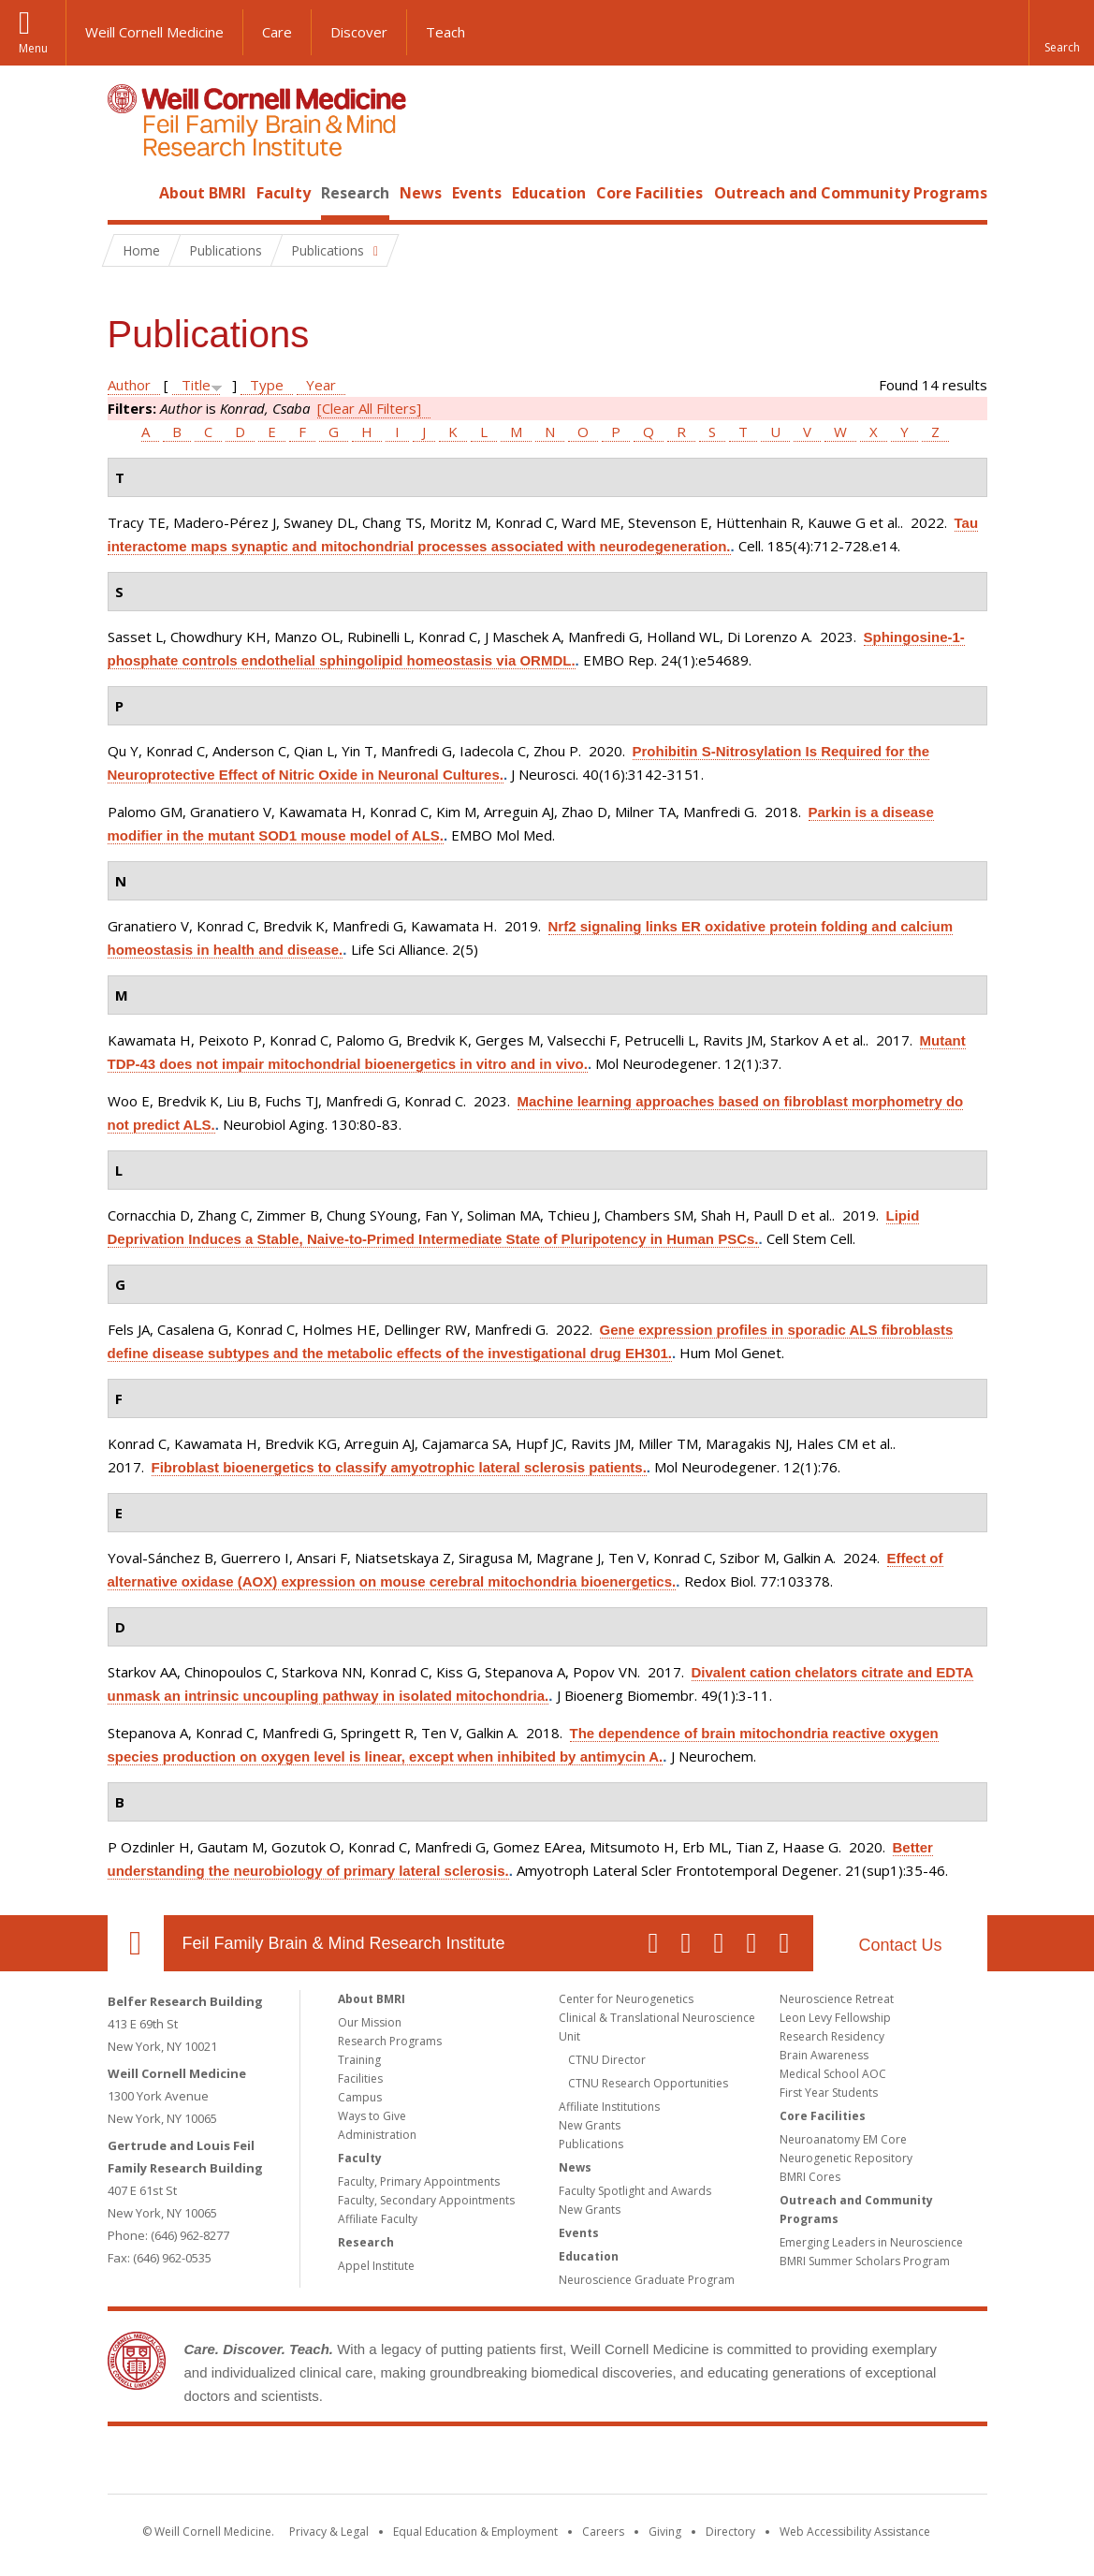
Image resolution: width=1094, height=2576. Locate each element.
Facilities (360, 2078)
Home (128, 193)
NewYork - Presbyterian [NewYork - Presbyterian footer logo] (703, 2463)
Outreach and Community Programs (850, 193)
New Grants (589, 2125)
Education (549, 193)
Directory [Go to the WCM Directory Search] (730, 2531)
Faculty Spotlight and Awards (635, 2191)
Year (321, 384)
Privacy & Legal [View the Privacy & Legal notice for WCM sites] (329, 2531)
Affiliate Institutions (609, 2107)
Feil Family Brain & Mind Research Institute (343, 1943)
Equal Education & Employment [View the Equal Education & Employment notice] (475, 2531)
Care (277, 31)
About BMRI (202, 193)
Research (355, 193)
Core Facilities (649, 193)
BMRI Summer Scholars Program (865, 2261)
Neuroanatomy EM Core (843, 2139)
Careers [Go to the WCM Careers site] (603, 2531)
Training (359, 2060)
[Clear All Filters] (369, 408)
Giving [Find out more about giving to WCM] (665, 2531)
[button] (1061, 33)
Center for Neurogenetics (626, 1999)
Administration (377, 2135)
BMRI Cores (810, 2177)
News (421, 193)
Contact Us (899, 1945)
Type (267, 384)
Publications (591, 2144)
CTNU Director (607, 2060)
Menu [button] (33, 48)
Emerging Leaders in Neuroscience (871, 2242)
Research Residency (832, 2036)
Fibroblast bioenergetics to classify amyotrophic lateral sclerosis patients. (399, 1467)
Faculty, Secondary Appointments (426, 2200)
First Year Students (829, 2092)
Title (196, 384)
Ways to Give (372, 2116)
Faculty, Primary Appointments (419, 2181)
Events (477, 193)
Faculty (283, 193)
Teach (445, 31)
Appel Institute (376, 2266)
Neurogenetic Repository (846, 2158)
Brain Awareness (824, 2055)
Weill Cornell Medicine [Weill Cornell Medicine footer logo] (410, 2463)
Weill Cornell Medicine (154, 31)
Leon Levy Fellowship (835, 2018)
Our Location (136, 1943)
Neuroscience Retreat (837, 1999)
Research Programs (390, 2041)
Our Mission (369, 2022)
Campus (360, 2097)
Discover (358, 31)
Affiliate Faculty (377, 2219)
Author (129, 384)
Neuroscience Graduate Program (647, 2280)
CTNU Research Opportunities (648, 2083)
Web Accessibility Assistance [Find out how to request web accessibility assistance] (855, 2531)
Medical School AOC (833, 2074)
